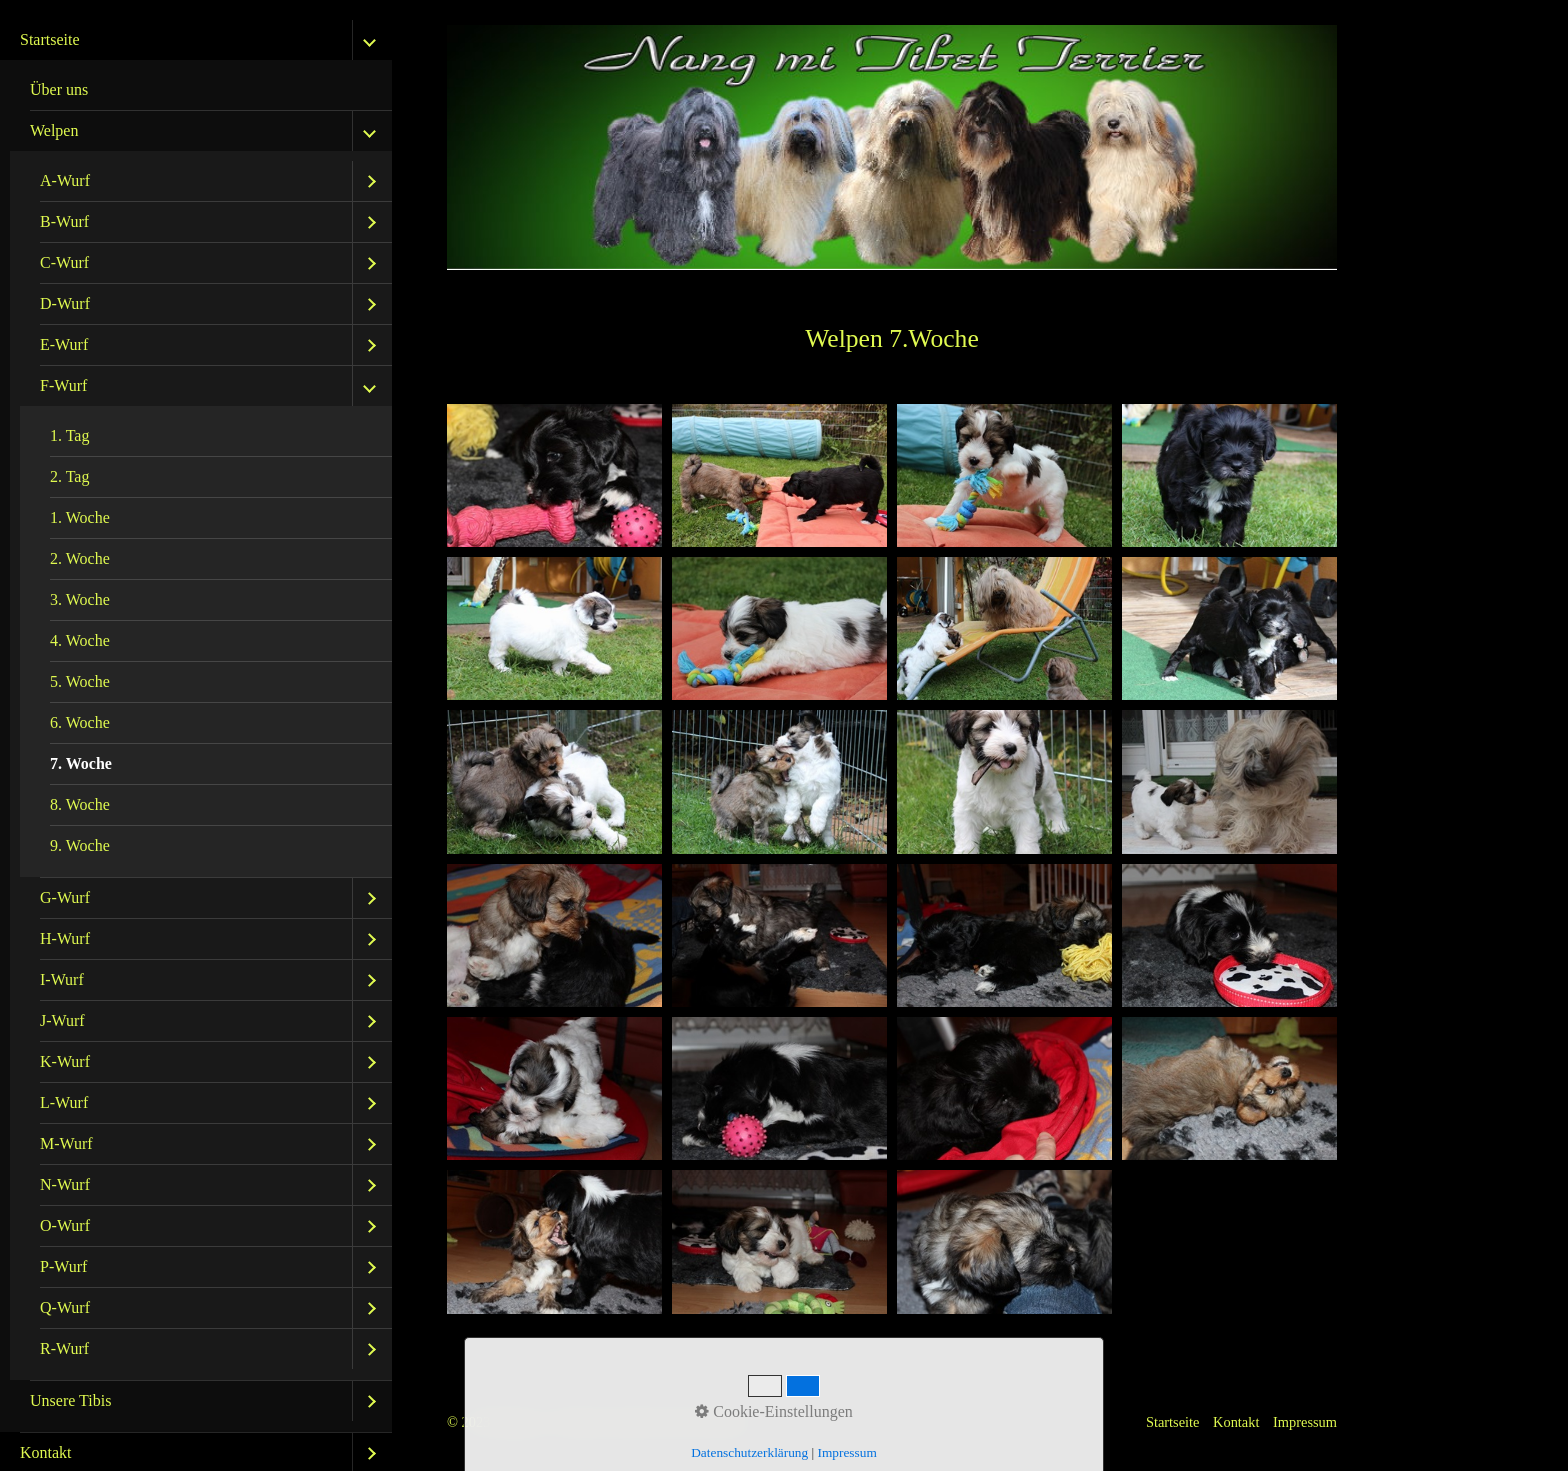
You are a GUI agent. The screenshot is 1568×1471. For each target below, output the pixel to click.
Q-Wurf (65, 1307)
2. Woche (80, 558)
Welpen (54, 130)
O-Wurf (65, 1225)
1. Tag (69, 435)
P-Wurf (63, 1266)
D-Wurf (65, 303)
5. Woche (80, 681)
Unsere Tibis (70, 1400)
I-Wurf (62, 979)
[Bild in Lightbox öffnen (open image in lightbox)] (554, 475)
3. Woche (80, 599)
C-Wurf (64, 262)
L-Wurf (64, 1102)
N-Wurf (65, 1184)
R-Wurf (64, 1348)
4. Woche (80, 640)
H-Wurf (65, 938)
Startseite (50, 39)
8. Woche (80, 804)
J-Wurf (62, 1020)
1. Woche (80, 517)
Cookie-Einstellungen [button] (774, 1411)
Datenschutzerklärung (749, 1452)
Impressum (1305, 1422)
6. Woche (80, 722)
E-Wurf (64, 344)
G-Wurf (65, 897)
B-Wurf (64, 221)
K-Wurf (65, 1061)
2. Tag (69, 476)
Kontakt (1236, 1422)
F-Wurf (63, 385)
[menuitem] (196, 726)
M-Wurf (66, 1143)
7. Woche (81, 763)
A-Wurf (65, 180)
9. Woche (80, 845)
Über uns (59, 89)
